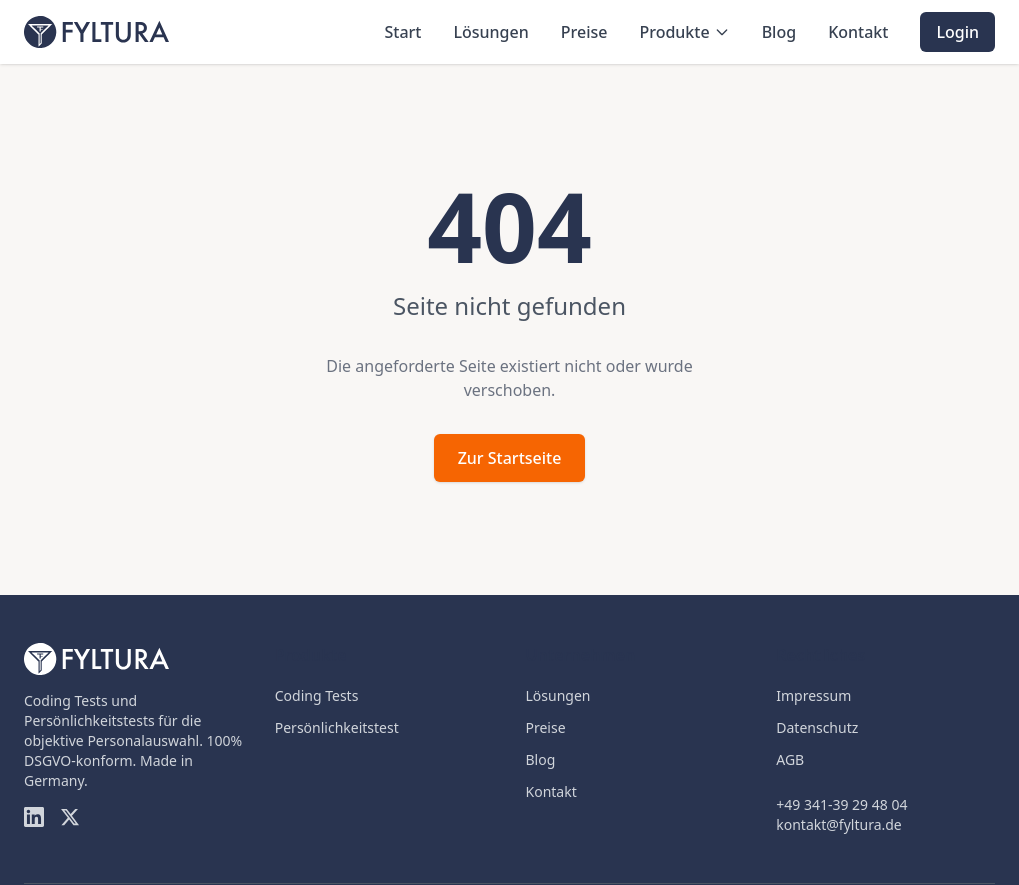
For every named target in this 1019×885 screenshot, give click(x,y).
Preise (584, 32)
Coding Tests (317, 695)
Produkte (684, 32)
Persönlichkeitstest (337, 727)
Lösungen (490, 32)
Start (402, 32)
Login (957, 32)
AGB (790, 759)
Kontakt (858, 32)
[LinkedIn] (34, 817)
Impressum (813, 695)
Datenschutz (817, 727)
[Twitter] (70, 817)
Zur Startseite (510, 458)
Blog (779, 32)
